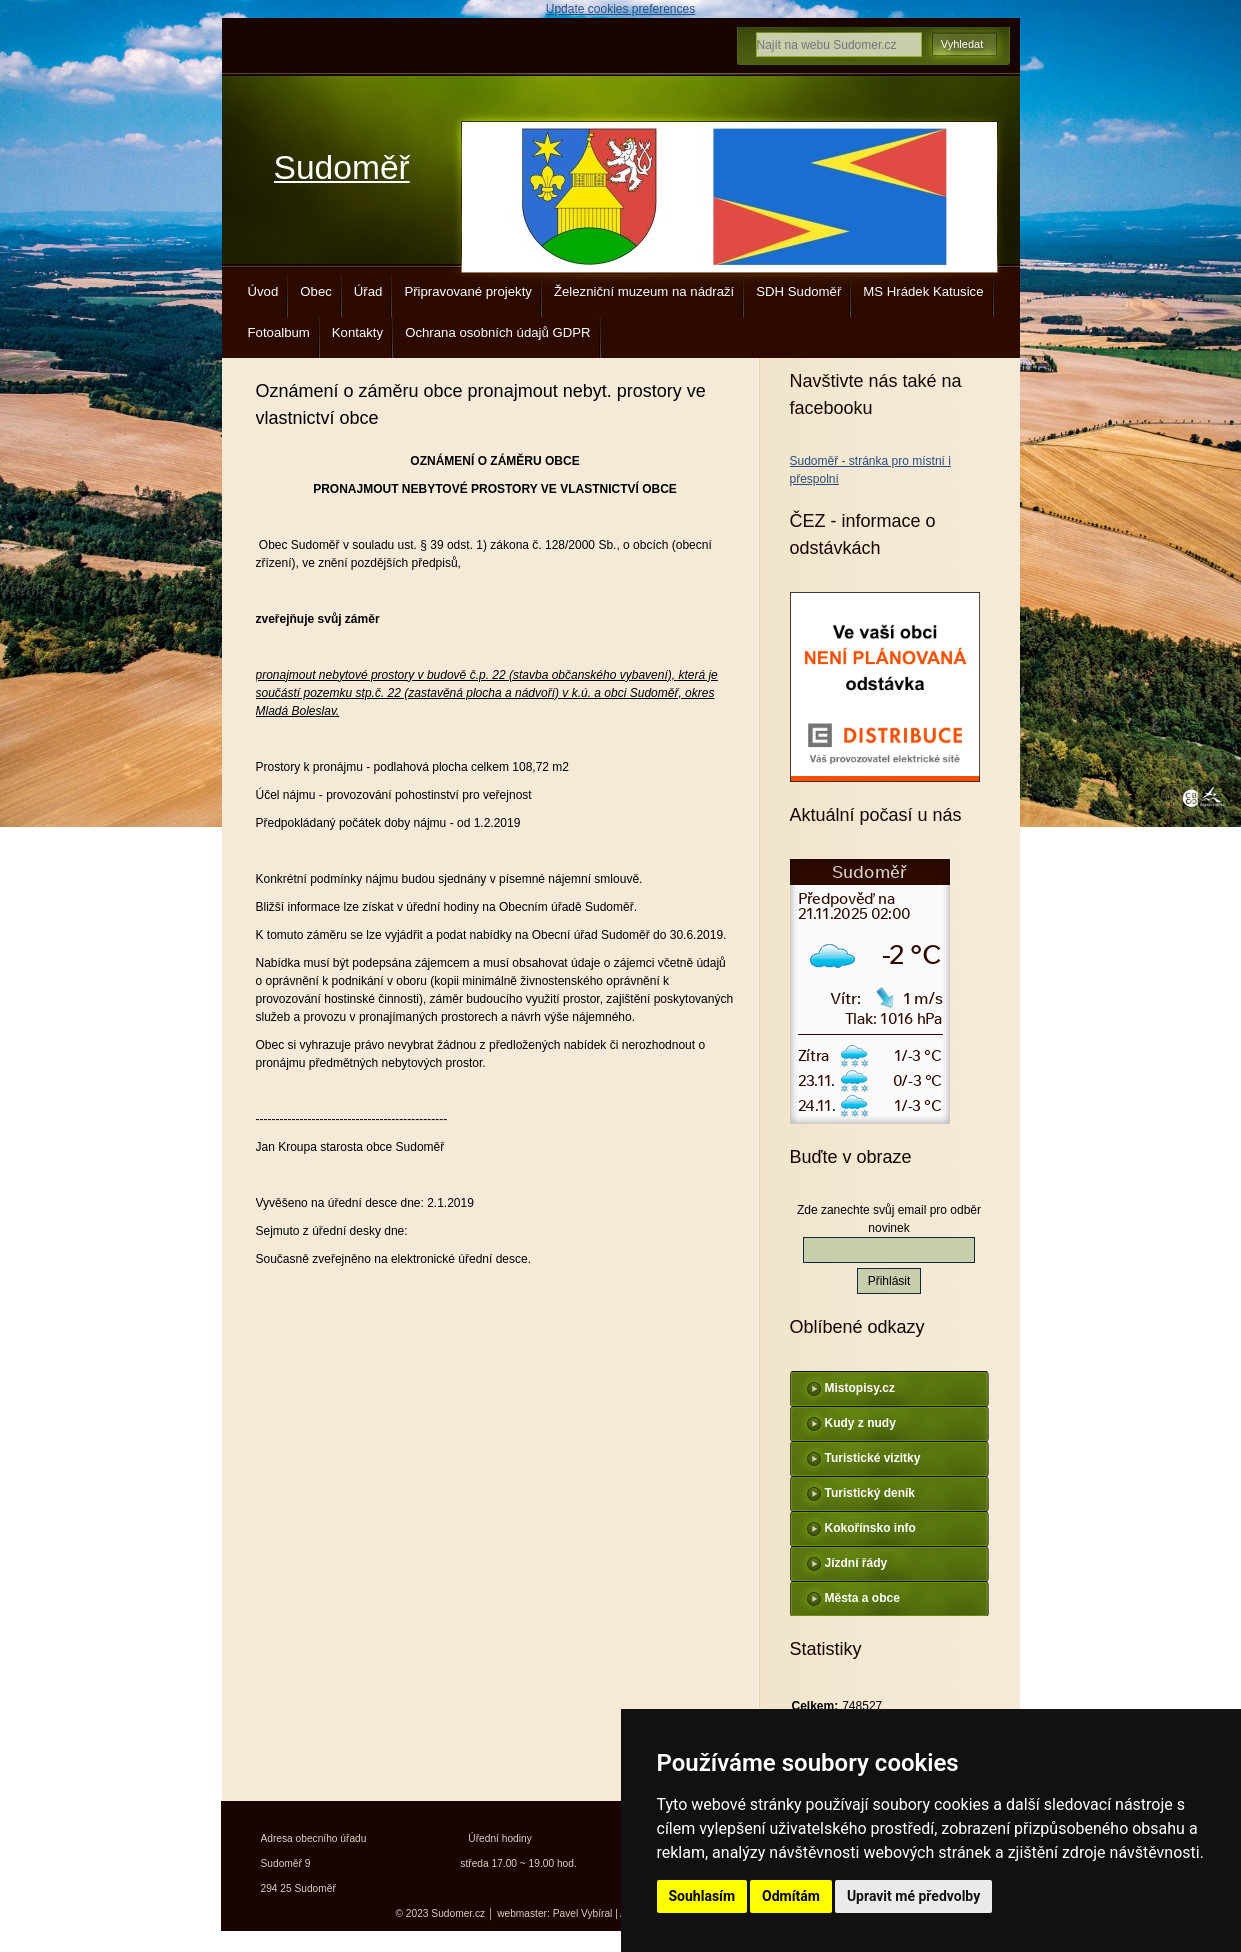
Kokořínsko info (870, 1528)
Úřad (368, 291)
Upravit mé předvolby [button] (913, 1896)
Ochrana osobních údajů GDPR (497, 332)
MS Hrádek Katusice (923, 291)
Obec (316, 291)
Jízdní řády (856, 1563)
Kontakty (357, 332)
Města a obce (862, 1598)
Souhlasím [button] (702, 1896)
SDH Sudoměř (798, 291)
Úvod (263, 291)
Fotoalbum (279, 332)
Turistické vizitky (873, 1458)
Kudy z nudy (860, 1423)
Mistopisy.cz (860, 1388)
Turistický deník (870, 1493)
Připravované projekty (468, 291)
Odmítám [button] (791, 1896)
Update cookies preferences (620, 9)
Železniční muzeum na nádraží (644, 291)
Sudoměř (342, 167)
